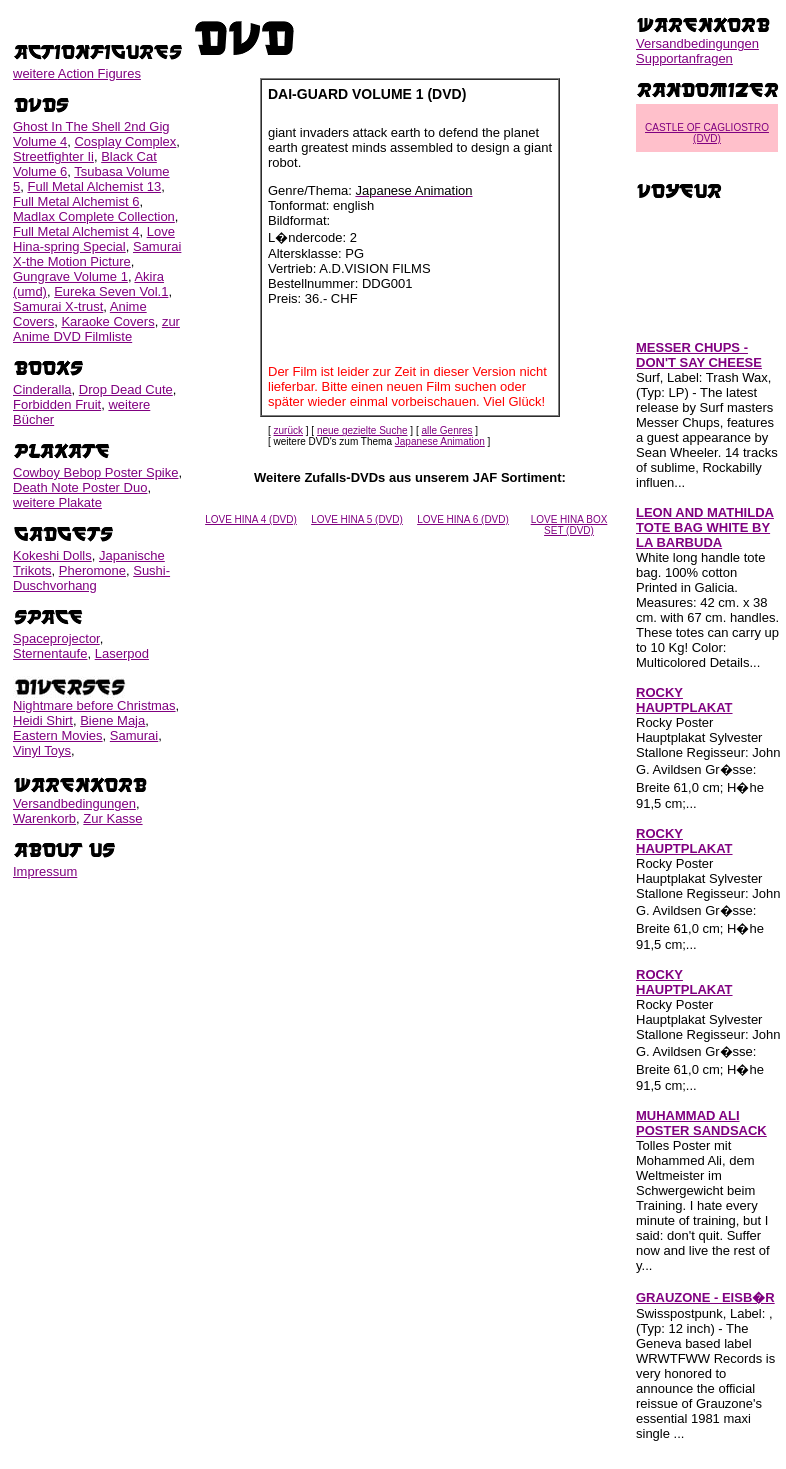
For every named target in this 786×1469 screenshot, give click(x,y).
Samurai (134, 735)
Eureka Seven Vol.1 (111, 291)
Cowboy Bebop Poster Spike (95, 472)
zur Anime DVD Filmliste (96, 329)
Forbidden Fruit (57, 404)
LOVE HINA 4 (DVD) (251, 519)
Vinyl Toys (42, 750)
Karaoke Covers (107, 321)
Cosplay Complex (125, 141)
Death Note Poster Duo (80, 487)
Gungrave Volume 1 (70, 276)
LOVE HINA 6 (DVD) (463, 519)
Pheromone (92, 570)
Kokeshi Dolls (52, 555)
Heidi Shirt (43, 720)
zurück (288, 430)
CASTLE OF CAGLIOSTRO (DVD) (707, 133)
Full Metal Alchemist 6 (76, 201)
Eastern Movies (58, 735)
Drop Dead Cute (126, 389)
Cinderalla (42, 389)
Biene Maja (112, 720)
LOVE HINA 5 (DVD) (357, 519)
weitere (77, 73)
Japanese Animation (440, 441)
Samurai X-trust (58, 306)
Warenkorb (44, 818)
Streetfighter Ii (53, 156)
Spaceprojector (56, 638)
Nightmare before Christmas (94, 705)
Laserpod (122, 653)
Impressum (45, 871)
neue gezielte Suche (362, 430)
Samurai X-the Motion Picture (97, 254)
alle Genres (446, 430)
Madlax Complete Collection (94, 216)
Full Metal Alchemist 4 (76, 231)
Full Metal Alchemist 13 (94, 186)
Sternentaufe (50, 653)
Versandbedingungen (74, 803)
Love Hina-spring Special (94, 239)
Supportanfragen (684, 58)
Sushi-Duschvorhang (91, 578)
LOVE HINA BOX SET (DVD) (569, 525)
